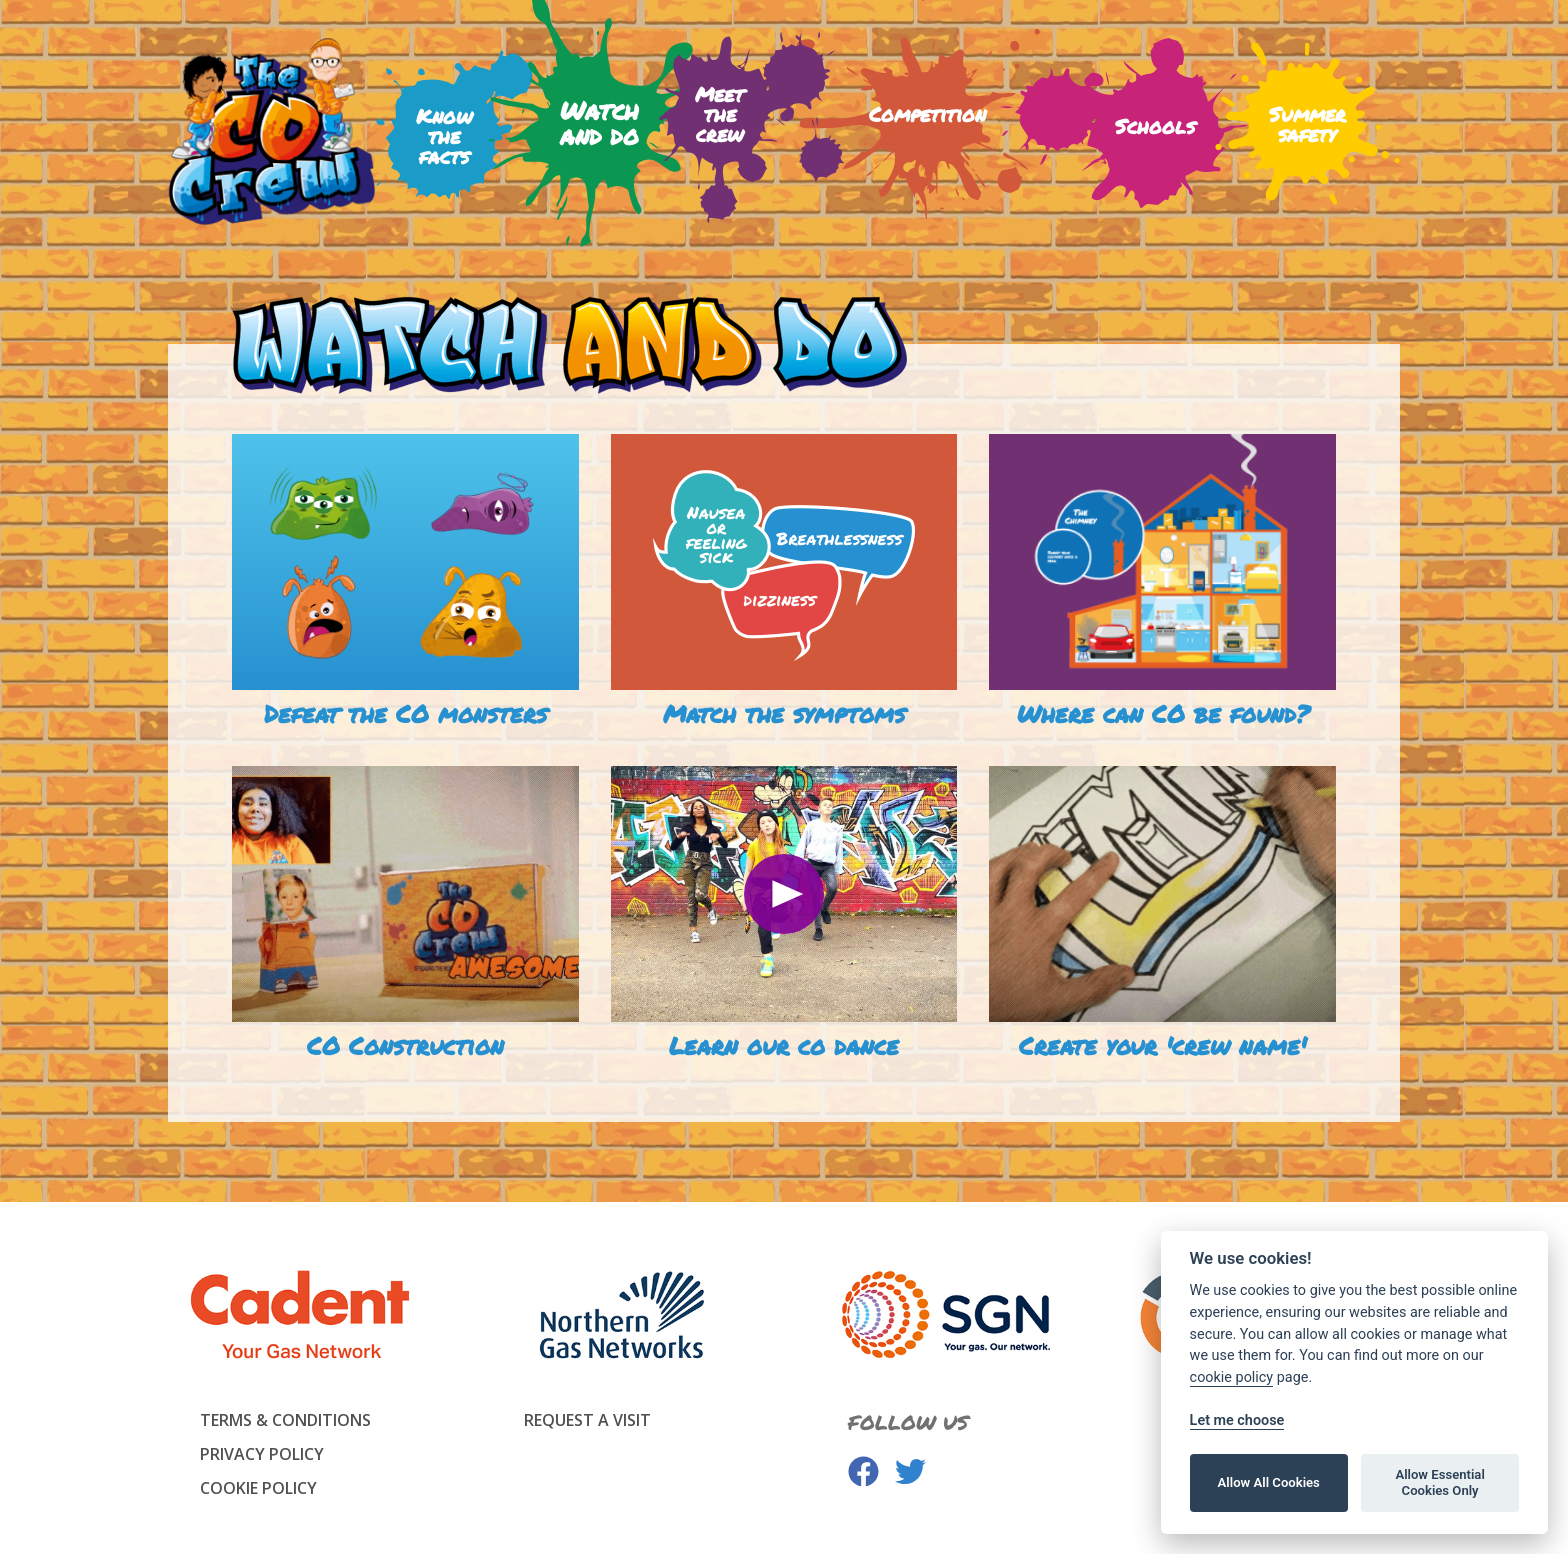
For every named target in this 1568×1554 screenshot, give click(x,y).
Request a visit (587, 1420)
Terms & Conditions (285, 1420)
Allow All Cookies (1269, 1482)
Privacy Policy (262, 1454)
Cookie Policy (258, 1488)
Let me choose (1237, 1420)
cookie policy (1232, 1377)
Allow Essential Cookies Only (1439, 1482)
